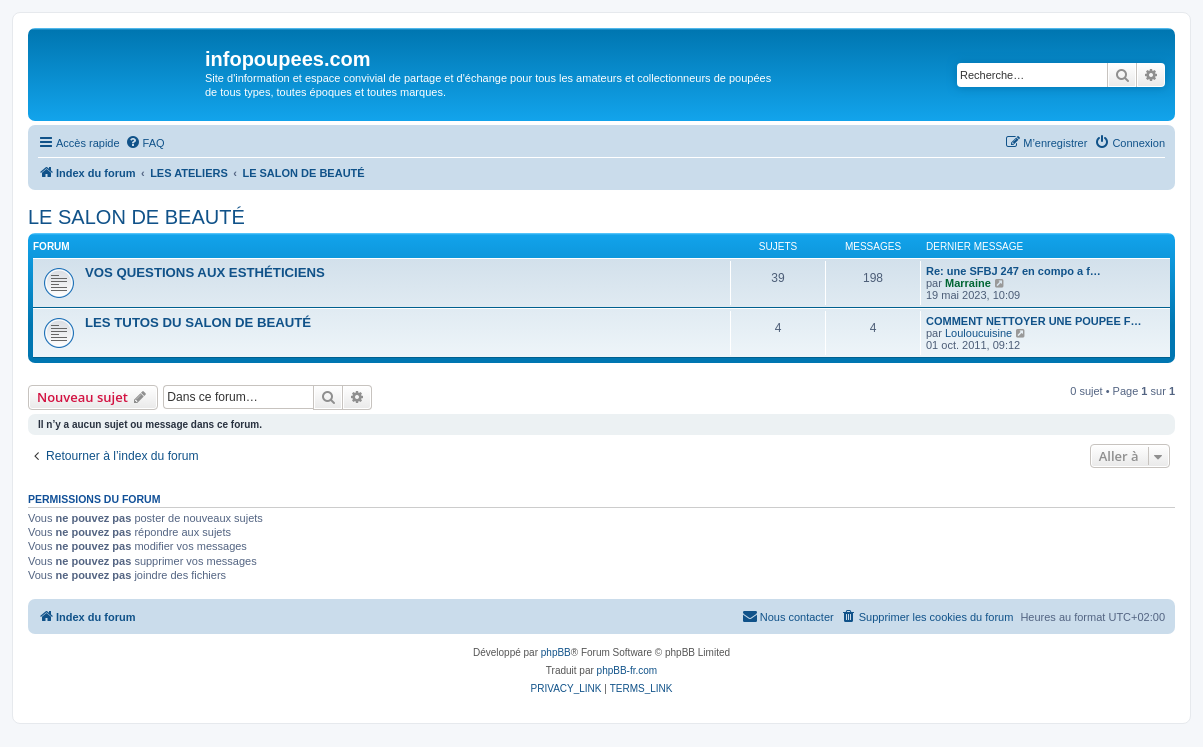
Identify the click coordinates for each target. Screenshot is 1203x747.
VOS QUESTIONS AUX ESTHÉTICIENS (205, 272)
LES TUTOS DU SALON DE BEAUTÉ (198, 322)
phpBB (556, 652)
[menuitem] (145, 143)
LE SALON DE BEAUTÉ (136, 217)
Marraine (968, 283)
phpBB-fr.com (627, 670)
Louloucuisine (978, 333)
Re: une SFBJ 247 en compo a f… (1013, 271)
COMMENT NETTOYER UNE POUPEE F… (1034, 321)
